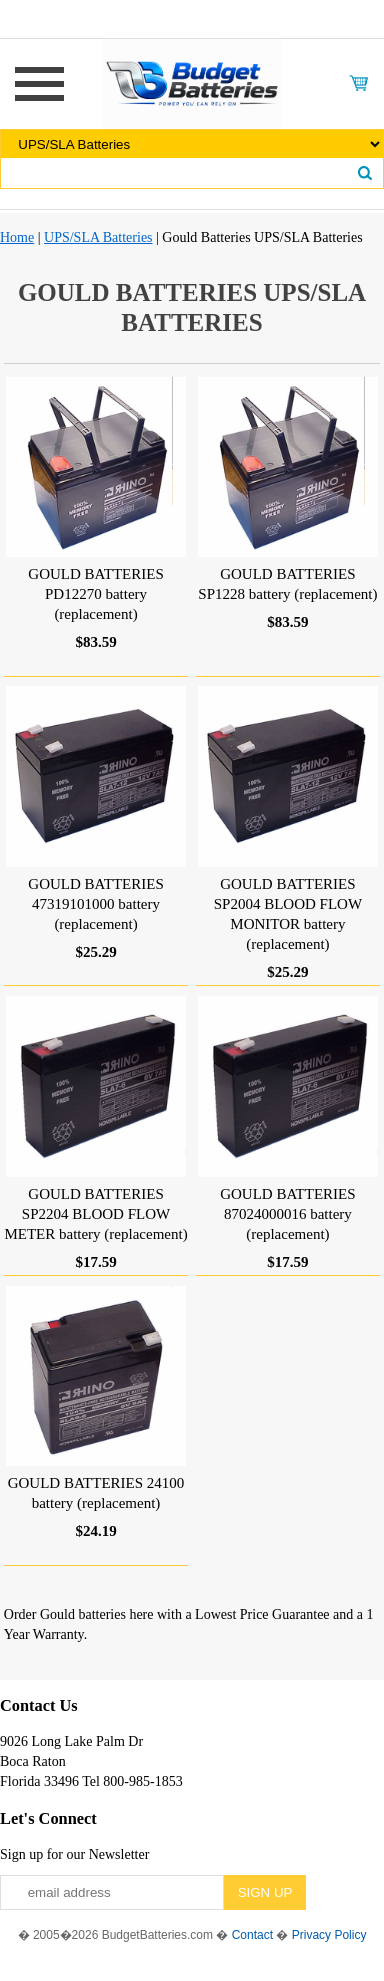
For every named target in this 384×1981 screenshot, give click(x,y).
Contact (252, 1935)
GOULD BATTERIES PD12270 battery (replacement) (95, 594)
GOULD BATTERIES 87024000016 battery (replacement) (287, 1214)
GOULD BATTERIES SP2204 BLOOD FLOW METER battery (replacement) (95, 1214)
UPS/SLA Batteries (98, 237)
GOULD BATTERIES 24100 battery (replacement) (96, 1493)
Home (17, 237)
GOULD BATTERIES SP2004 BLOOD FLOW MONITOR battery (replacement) (288, 914)
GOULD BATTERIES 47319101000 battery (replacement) (95, 904)
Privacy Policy (329, 1935)
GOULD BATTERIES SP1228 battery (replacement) (287, 584)
